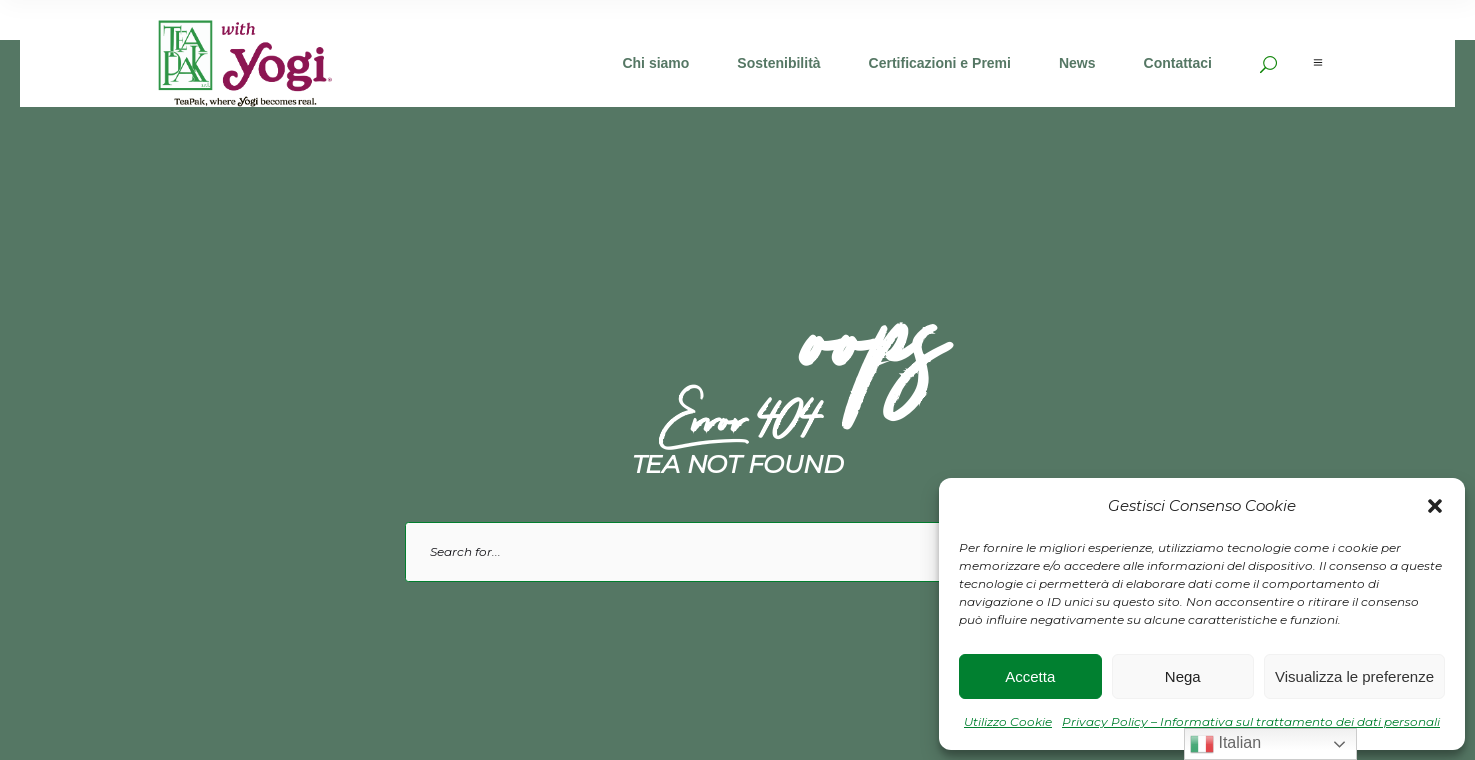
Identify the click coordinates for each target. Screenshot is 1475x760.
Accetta (1030, 676)
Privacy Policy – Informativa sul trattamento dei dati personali (1251, 721)
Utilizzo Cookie (1008, 721)
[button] (1435, 506)
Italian (1225, 744)
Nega (1183, 676)
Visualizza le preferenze (1354, 676)
